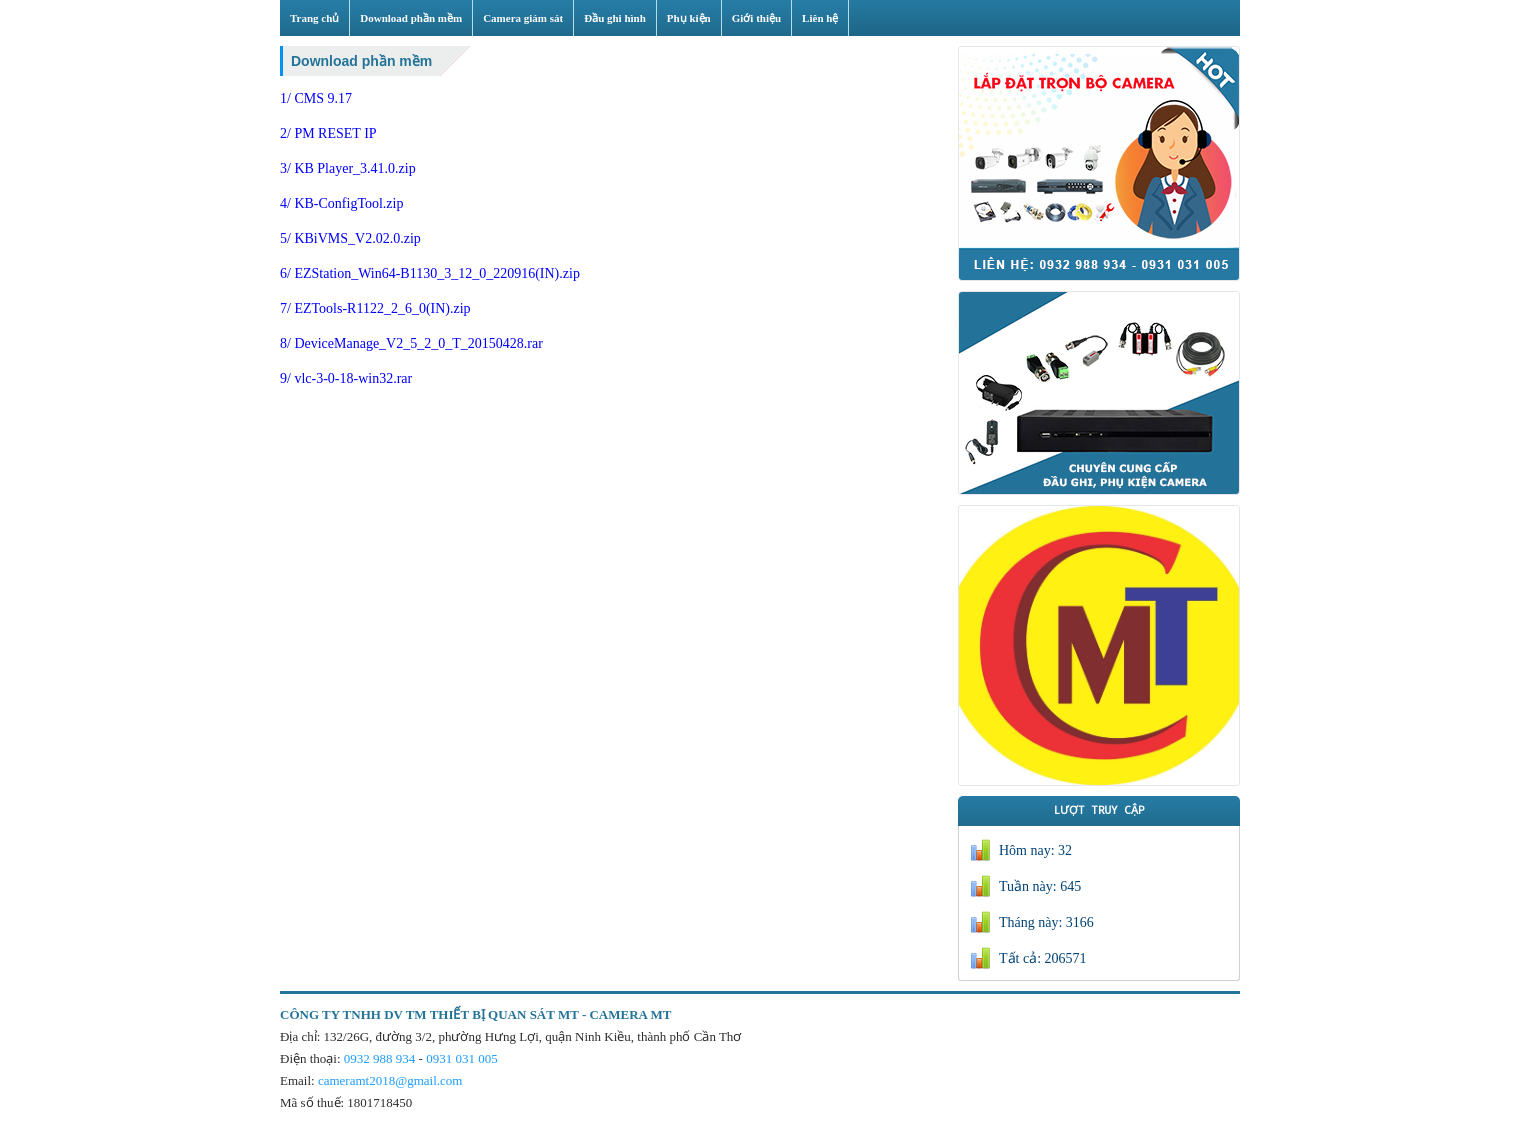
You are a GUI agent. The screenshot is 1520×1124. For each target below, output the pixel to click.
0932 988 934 (380, 1058)
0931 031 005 (462, 1058)
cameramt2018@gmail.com (390, 1080)
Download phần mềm (361, 61)
